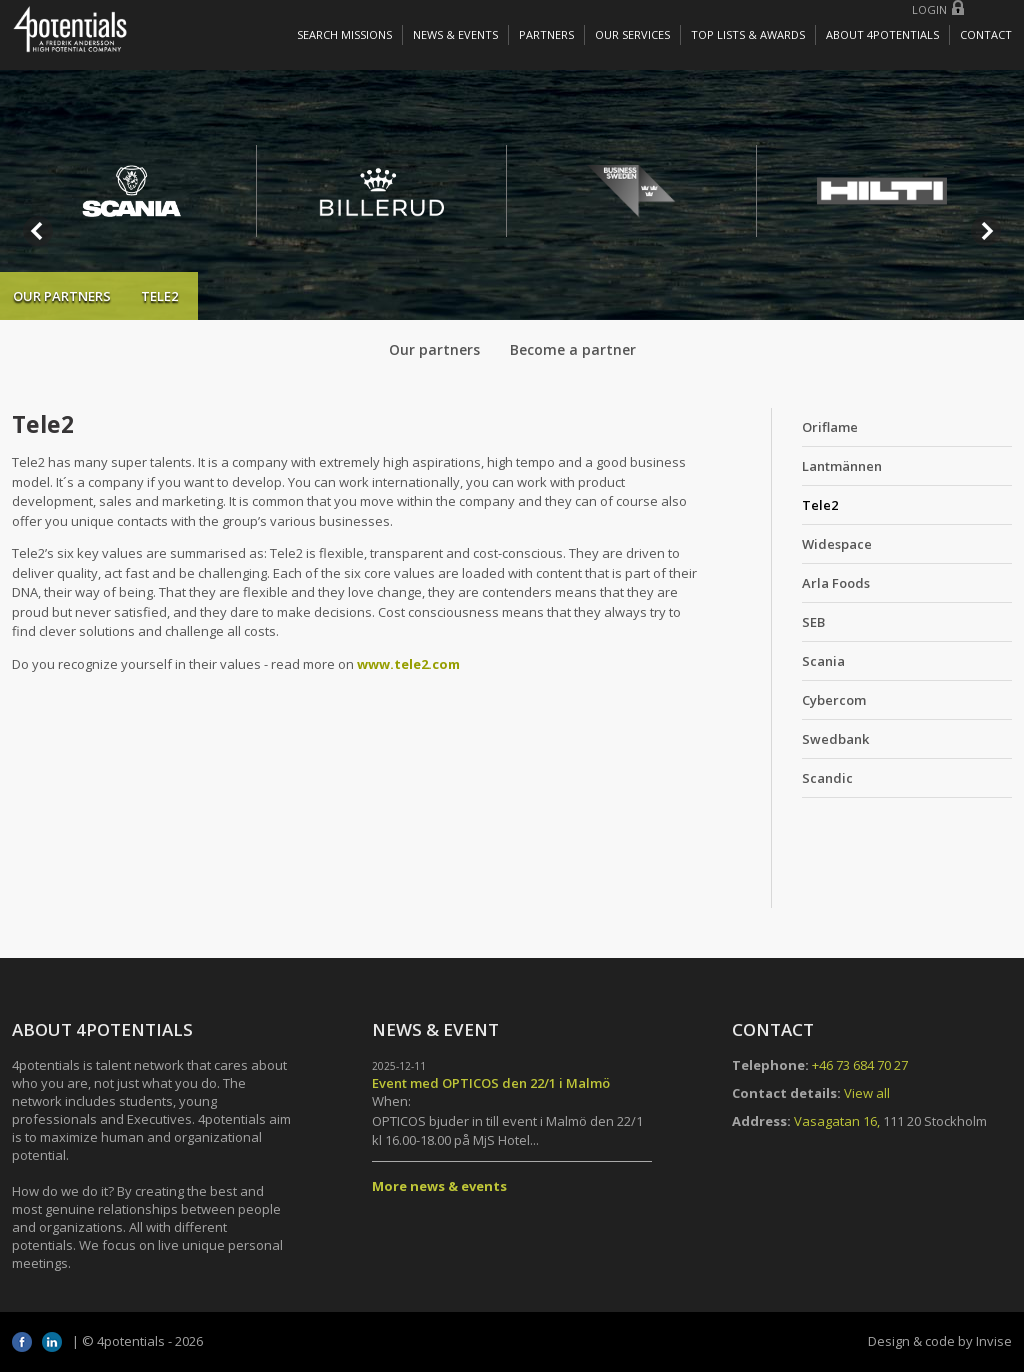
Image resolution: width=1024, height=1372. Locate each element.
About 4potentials (882, 34)
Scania (823, 661)
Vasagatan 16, (837, 1121)
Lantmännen (842, 466)
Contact (986, 34)
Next (986, 231)
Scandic (827, 778)
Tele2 (820, 505)
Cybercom (834, 700)
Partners (546, 34)
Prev (38, 231)
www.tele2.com (408, 664)
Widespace (837, 544)
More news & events (439, 1186)
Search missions (344, 34)
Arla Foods (836, 583)
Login (929, 9)
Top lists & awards (748, 34)
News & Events (455, 34)
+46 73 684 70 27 (860, 1065)
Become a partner (573, 349)
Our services (632, 34)
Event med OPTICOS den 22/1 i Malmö (491, 1083)
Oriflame (830, 427)
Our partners (62, 296)
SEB (813, 622)
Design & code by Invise (940, 1341)
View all (867, 1093)
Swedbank (835, 739)
